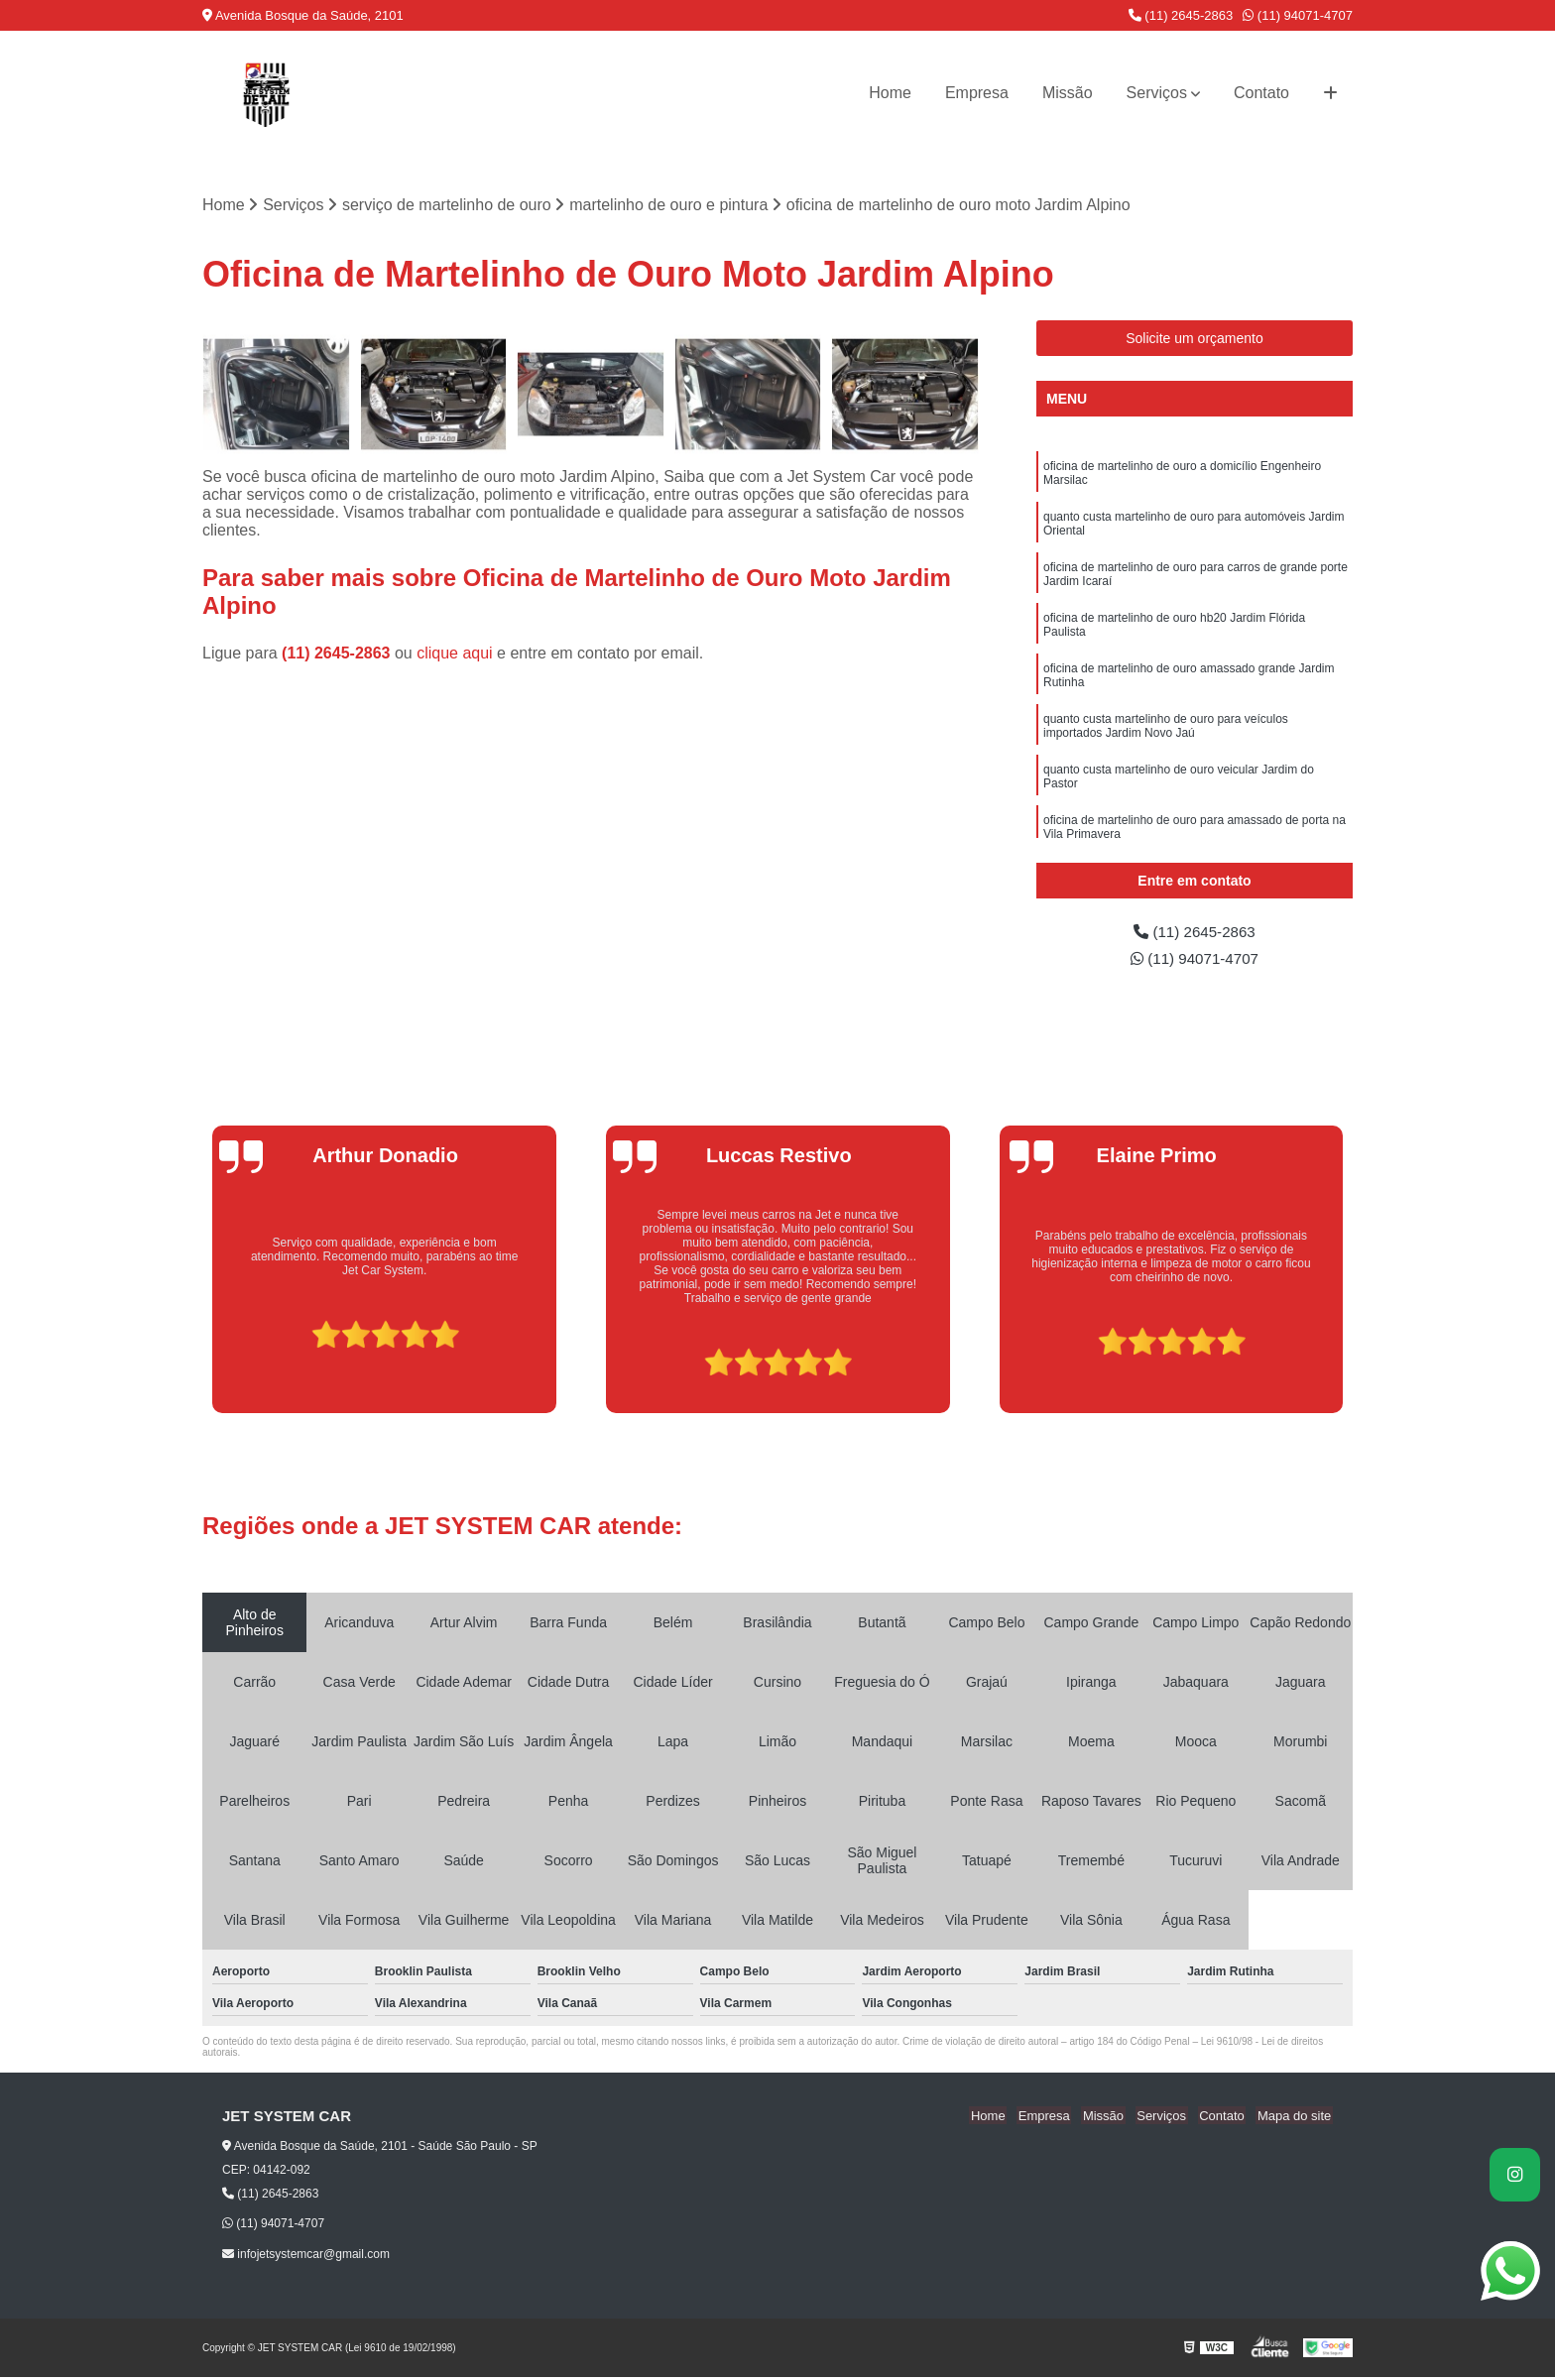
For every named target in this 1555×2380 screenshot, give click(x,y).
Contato (1261, 92)
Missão (1067, 92)
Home (890, 92)
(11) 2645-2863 (1181, 15)
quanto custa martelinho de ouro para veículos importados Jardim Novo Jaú (1165, 732)
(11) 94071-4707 (1298, 15)
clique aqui (455, 654)
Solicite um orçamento (1194, 339)
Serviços (1157, 92)
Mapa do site (1295, 2117)
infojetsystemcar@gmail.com (306, 2256)
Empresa (977, 92)
